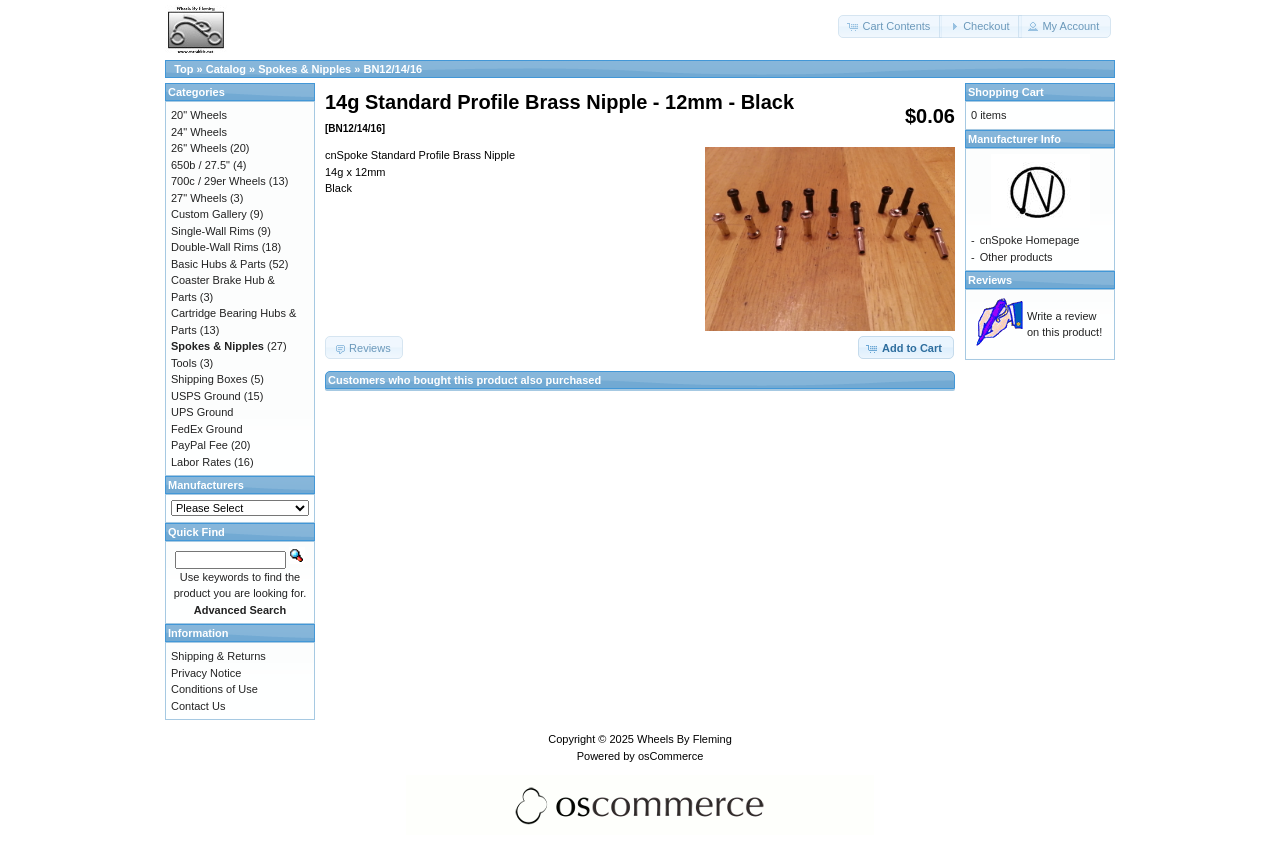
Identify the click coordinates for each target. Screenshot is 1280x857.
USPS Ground (206, 396)
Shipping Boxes (209, 379)
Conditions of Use (214, 689)
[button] (890, 26)
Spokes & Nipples (304, 69)
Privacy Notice (206, 673)
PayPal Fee (199, 445)
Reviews (990, 280)
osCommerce (670, 756)
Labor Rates (201, 462)
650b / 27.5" (200, 165)
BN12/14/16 (392, 69)
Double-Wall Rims (215, 247)
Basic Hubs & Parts (218, 264)
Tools (184, 363)
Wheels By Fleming (684, 739)
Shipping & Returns (218, 656)
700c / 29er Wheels (218, 181)
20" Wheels (199, 115)
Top (183, 69)
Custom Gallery (209, 214)
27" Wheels (199, 198)
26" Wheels (199, 148)
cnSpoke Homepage (1030, 240)
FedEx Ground (207, 429)
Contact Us (198, 706)
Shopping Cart (1006, 92)
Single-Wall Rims (212, 231)
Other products (1016, 257)
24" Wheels (199, 132)
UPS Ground (202, 412)
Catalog (226, 69)
